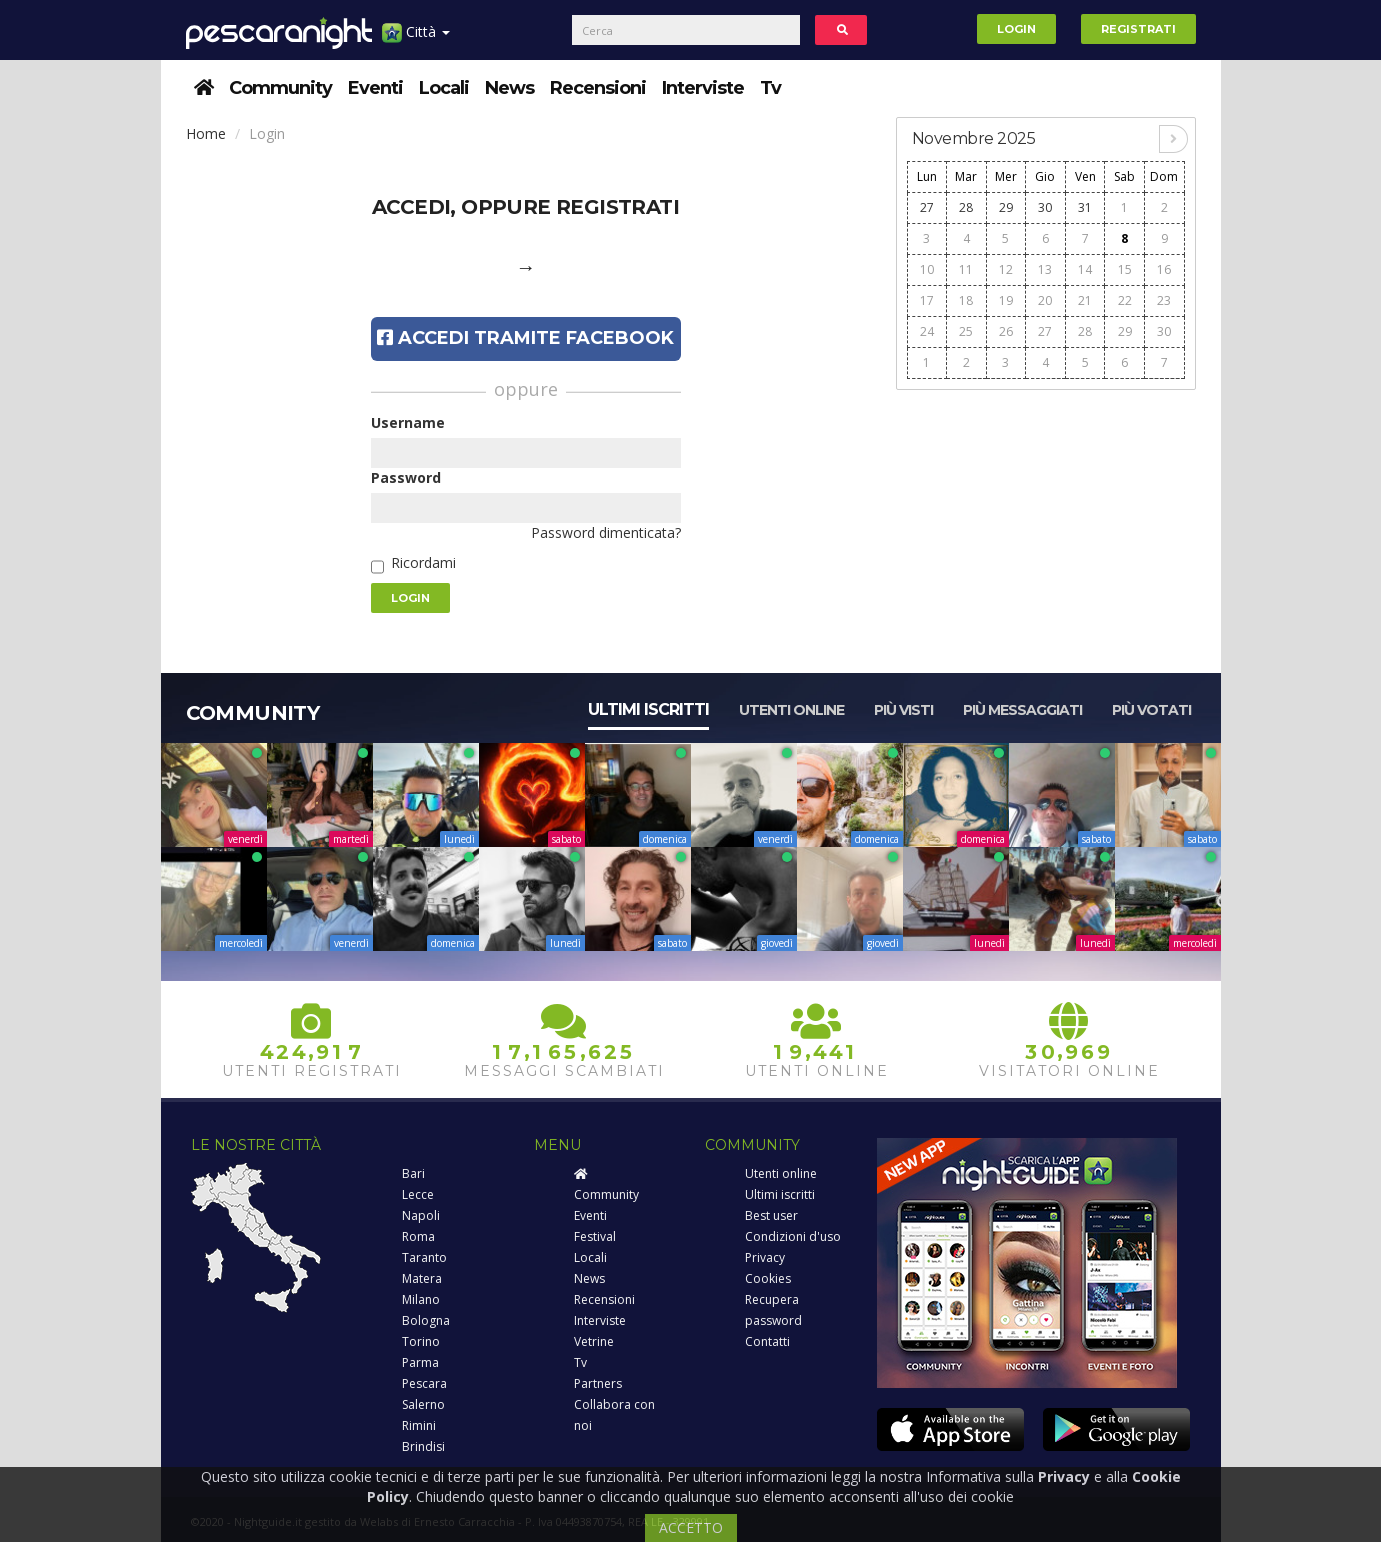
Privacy (765, 1257)
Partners (598, 1383)
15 (1125, 269)
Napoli (421, 1215)
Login (1016, 29)
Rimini (419, 1425)
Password (406, 477)
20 (1045, 300)
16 (1164, 269)
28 (966, 207)
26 (1006, 331)
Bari (413, 1173)
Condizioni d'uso (793, 1236)
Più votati (1151, 710)
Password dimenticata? (606, 532)
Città (416, 39)
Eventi (375, 88)
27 (927, 207)
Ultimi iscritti (648, 709)
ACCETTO (691, 1527)
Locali (444, 88)
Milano (421, 1299)
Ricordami (423, 562)
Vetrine (594, 1341)
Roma (418, 1236)
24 (927, 331)
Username (408, 422)
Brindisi (423, 1446)
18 (966, 300)
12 (1006, 269)
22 (1125, 300)
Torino (421, 1341)
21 (1085, 300)
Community (280, 88)
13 (1045, 269)
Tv (770, 88)
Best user (771, 1215)
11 (966, 269)
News (509, 88)
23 (1164, 300)
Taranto (424, 1257)
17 (927, 300)
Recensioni (598, 88)
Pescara (424, 1383)
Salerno (423, 1404)
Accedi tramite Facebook (525, 338)
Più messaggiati (1022, 710)
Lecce (418, 1194)
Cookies (768, 1278)
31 (1085, 207)
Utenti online (791, 710)
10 (927, 269)
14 (1085, 269)
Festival (595, 1236)
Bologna (426, 1320)
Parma (420, 1362)
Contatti (767, 1341)
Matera (422, 1278)
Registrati (1138, 29)
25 (966, 331)
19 (1006, 300)
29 (1006, 207)
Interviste (703, 88)
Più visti (903, 710)
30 (1045, 207)
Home (206, 133)
